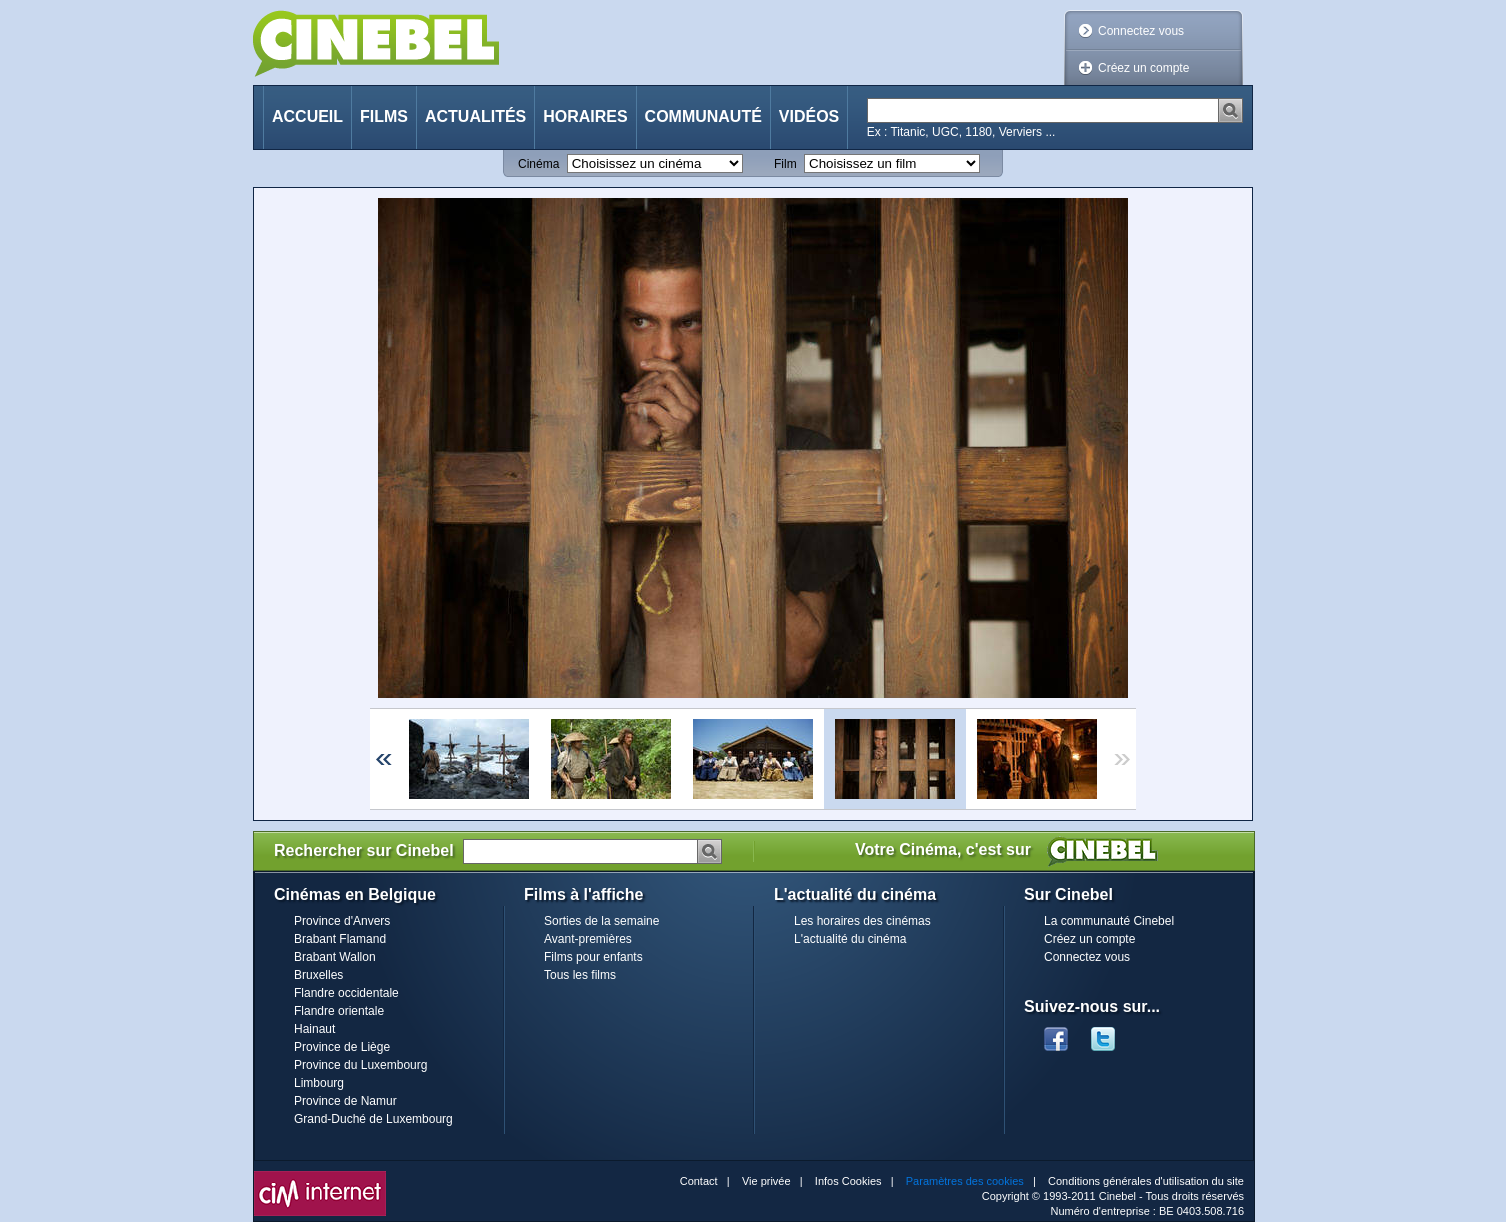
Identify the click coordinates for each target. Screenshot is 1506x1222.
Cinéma (538, 164)
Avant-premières (588, 939)
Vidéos (809, 116)
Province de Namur (345, 1101)
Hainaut (314, 1029)
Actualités (475, 116)
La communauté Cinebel (1109, 921)
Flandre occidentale (346, 993)
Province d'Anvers (342, 921)
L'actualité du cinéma (850, 939)
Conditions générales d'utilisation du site (1146, 1181)
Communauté (703, 116)
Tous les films (580, 975)
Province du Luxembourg (360, 1065)
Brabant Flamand (340, 939)
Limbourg (319, 1083)
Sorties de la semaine (601, 921)
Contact (699, 1181)
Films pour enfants (593, 957)
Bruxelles (318, 975)
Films (384, 116)
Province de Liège (342, 1047)
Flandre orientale (339, 1011)
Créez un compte (1143, 68)
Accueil (307, 116)
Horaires (585, 116)
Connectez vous (1141, 31)
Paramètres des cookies (965, 1181)
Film (785, 164)
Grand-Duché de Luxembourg (373, 1119)
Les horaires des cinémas (862, 921)
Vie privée (766, 1181)
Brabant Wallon (335, 957)
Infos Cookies (848, 1181)
